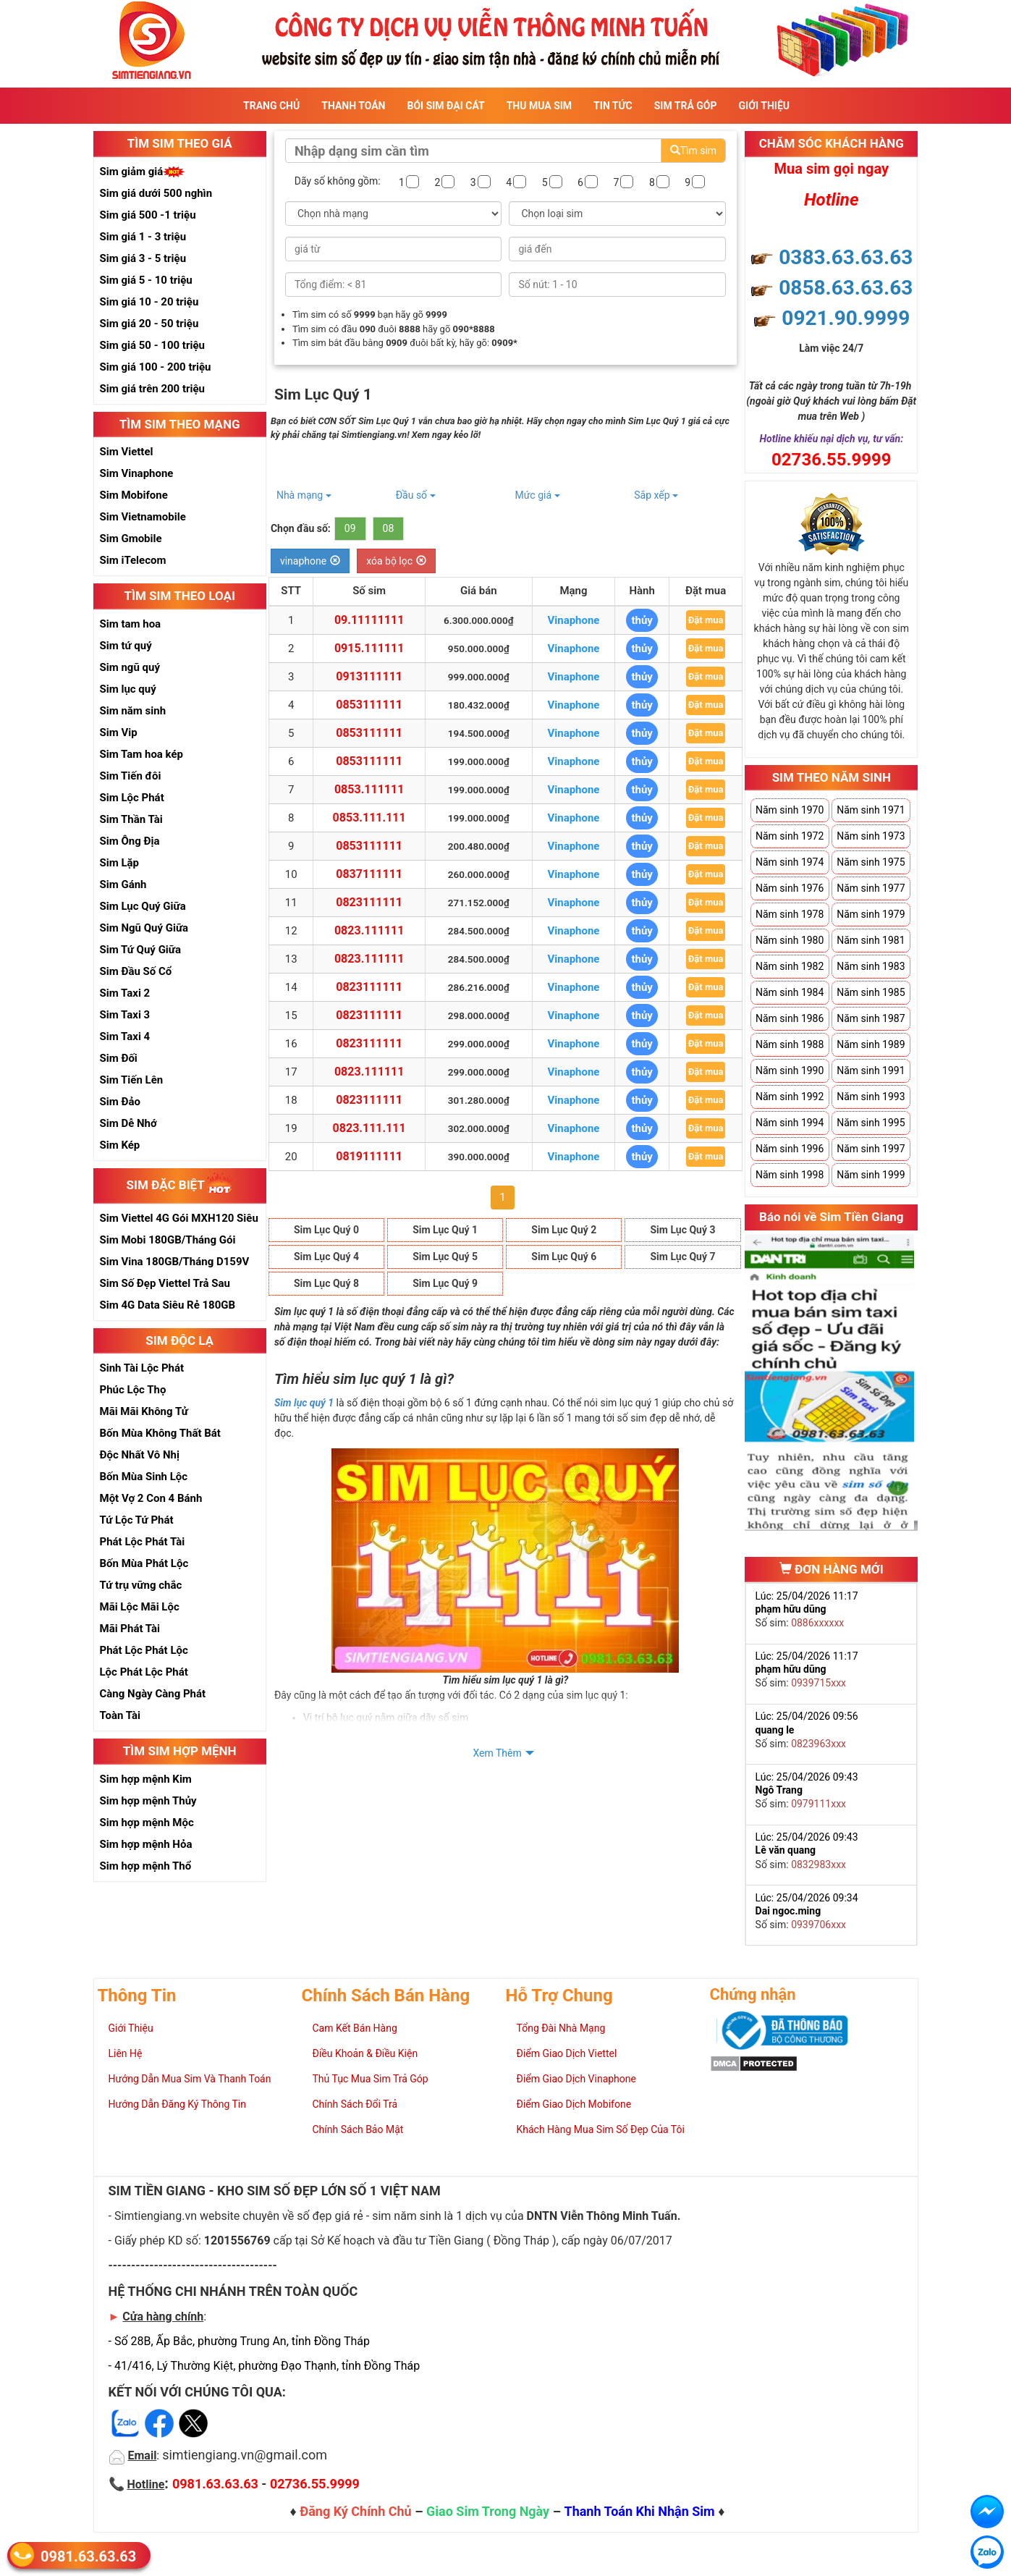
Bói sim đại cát (445, 105)
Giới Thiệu (764, 105)
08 (388, 528)
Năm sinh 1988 (790, 1044)
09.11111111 (369, 620)
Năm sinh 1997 (871, 1148)
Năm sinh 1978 (790, 914)
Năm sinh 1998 (790, 1175)
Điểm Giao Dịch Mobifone (574, 2104)
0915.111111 (369, 648)
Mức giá (537, 495)
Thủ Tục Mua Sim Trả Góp (370, 2079)
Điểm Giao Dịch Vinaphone (576, 2079)
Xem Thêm (497, 1753)
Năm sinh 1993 (871, 1096)
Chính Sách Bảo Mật (358, 2129)
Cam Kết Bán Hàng (355, 2028)
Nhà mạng (303, 495)
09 (350, 528)
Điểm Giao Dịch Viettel (567, 2053)
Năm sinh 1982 (790, 966)
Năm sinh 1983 (871, 966)
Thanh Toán (353, 105)
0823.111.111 (369, 1128)
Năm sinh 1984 (790, 992)
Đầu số (416, 495)
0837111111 (369, 874)
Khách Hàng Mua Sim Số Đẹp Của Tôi (601, 2129)
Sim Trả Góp (685, 105)
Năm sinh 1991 (871, 1070)
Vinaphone (573, 620)
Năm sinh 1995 (871, 1122)
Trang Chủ (271, 105)
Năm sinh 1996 (790, 1148)
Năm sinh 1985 (871, 992)
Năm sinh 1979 (871, 914)
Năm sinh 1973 (871, 836)
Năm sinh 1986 (790, 1018)
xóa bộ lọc (396, 561)
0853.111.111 (369, 817)
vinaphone (310, 561)
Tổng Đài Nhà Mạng (561, 2028)
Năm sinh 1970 (790, 810)
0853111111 (369, 704)
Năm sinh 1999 (871, 1175)
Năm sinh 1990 (790, 1070)
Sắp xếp (656, 495)
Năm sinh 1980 (790, 940)
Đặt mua (706, 620)
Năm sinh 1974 (790, 862)
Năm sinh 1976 (790, 888)
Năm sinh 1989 (871, 1044)
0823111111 (369, 902)
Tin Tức (613, 105)
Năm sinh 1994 (790, 1122)
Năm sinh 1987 (871, 1018)
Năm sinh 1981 (871, 940)
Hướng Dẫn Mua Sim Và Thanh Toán (190, 2079)
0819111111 (369, 1156)
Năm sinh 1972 (790, 836)
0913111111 (369, 676)
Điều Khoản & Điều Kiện (365, 2053)
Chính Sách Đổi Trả (355, 2104)
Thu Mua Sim (539, 105)
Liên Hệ (126, 2053)
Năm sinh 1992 (790, 1096)
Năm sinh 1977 (871, 888)
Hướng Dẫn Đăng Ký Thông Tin (177, 2104)
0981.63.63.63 (88, 2555)
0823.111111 (369, 930)
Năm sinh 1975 (871, 862)
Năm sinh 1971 (871, 810)
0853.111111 (369, 789)
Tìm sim (693, 150)
